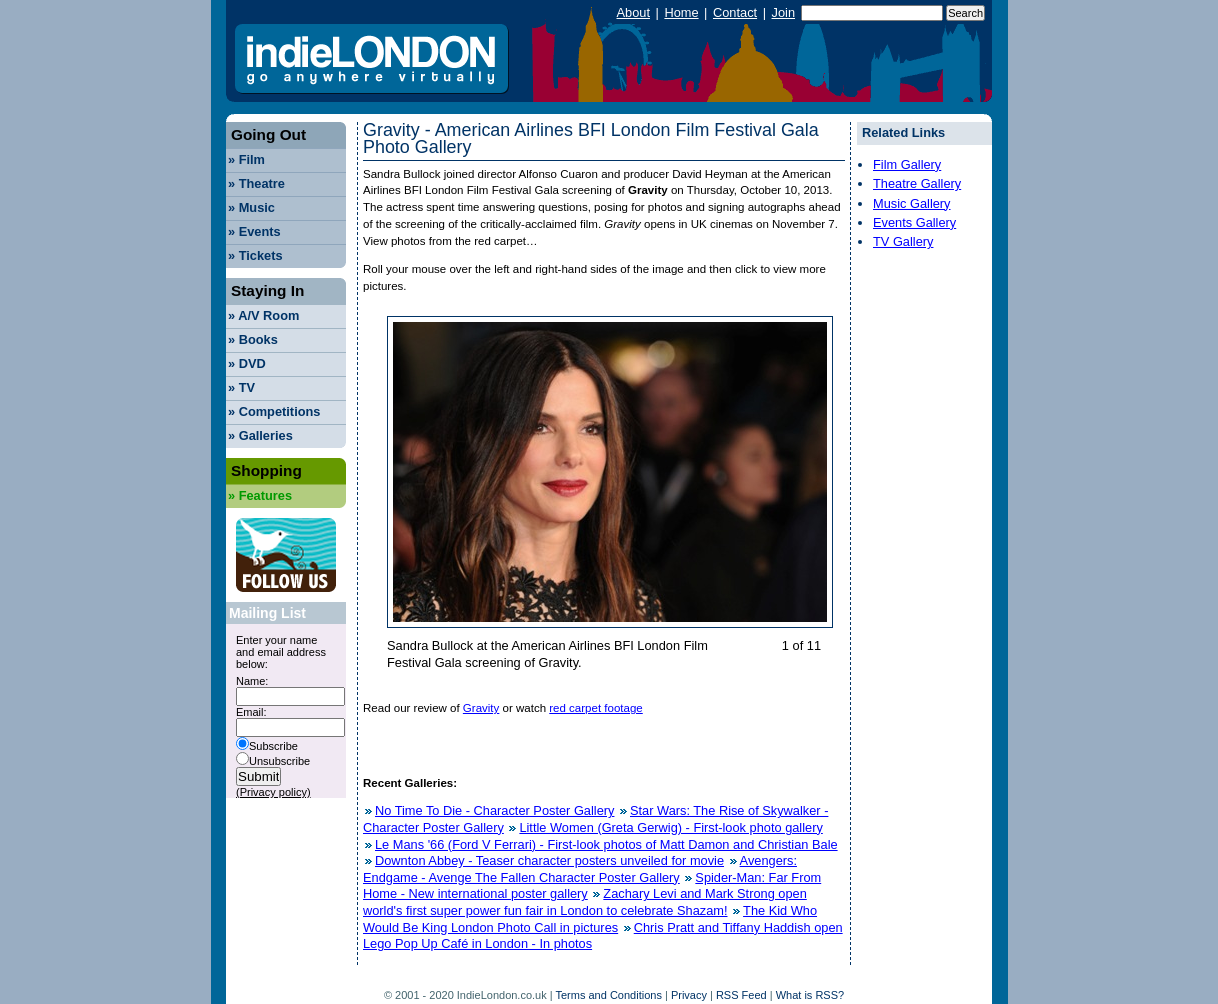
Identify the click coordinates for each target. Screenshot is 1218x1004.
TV (241, 387)
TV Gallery (903, 241)
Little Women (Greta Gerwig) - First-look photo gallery (670, 827)
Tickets (255, 255)
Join (783, 12)
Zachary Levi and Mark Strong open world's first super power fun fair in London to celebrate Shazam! (585, 902)
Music (251, 207)
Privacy (689, 995)
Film (246, 159)
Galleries (260, 435)
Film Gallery (907, 164)
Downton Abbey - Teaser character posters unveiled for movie (549, 860)
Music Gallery (912, 203)
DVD (247, 363)
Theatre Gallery (917, 183)
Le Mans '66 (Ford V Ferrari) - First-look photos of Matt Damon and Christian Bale (606, 844)
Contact (735, 12)
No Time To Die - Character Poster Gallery (494, 810)
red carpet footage (595, 708)
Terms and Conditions (609, 995)
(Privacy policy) (273, 792)
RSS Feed (741, 995)
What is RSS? (810, 995)
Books (253, 339)
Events (254, 231)
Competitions (274, 411)
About (633, 12)
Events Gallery (914, 222)
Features (260, 495)
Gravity (481, 708)
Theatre (256, 183)
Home (681, 12)
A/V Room (263, 315)
